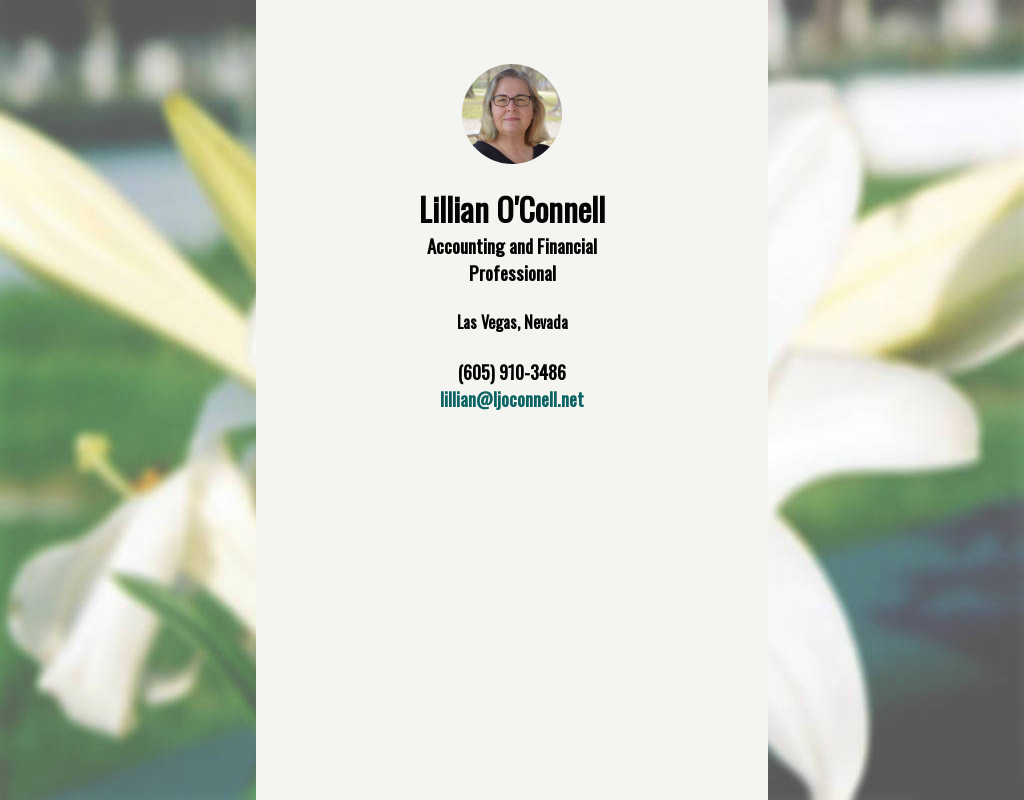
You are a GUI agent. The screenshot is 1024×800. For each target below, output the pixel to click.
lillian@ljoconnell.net (512, 398)
